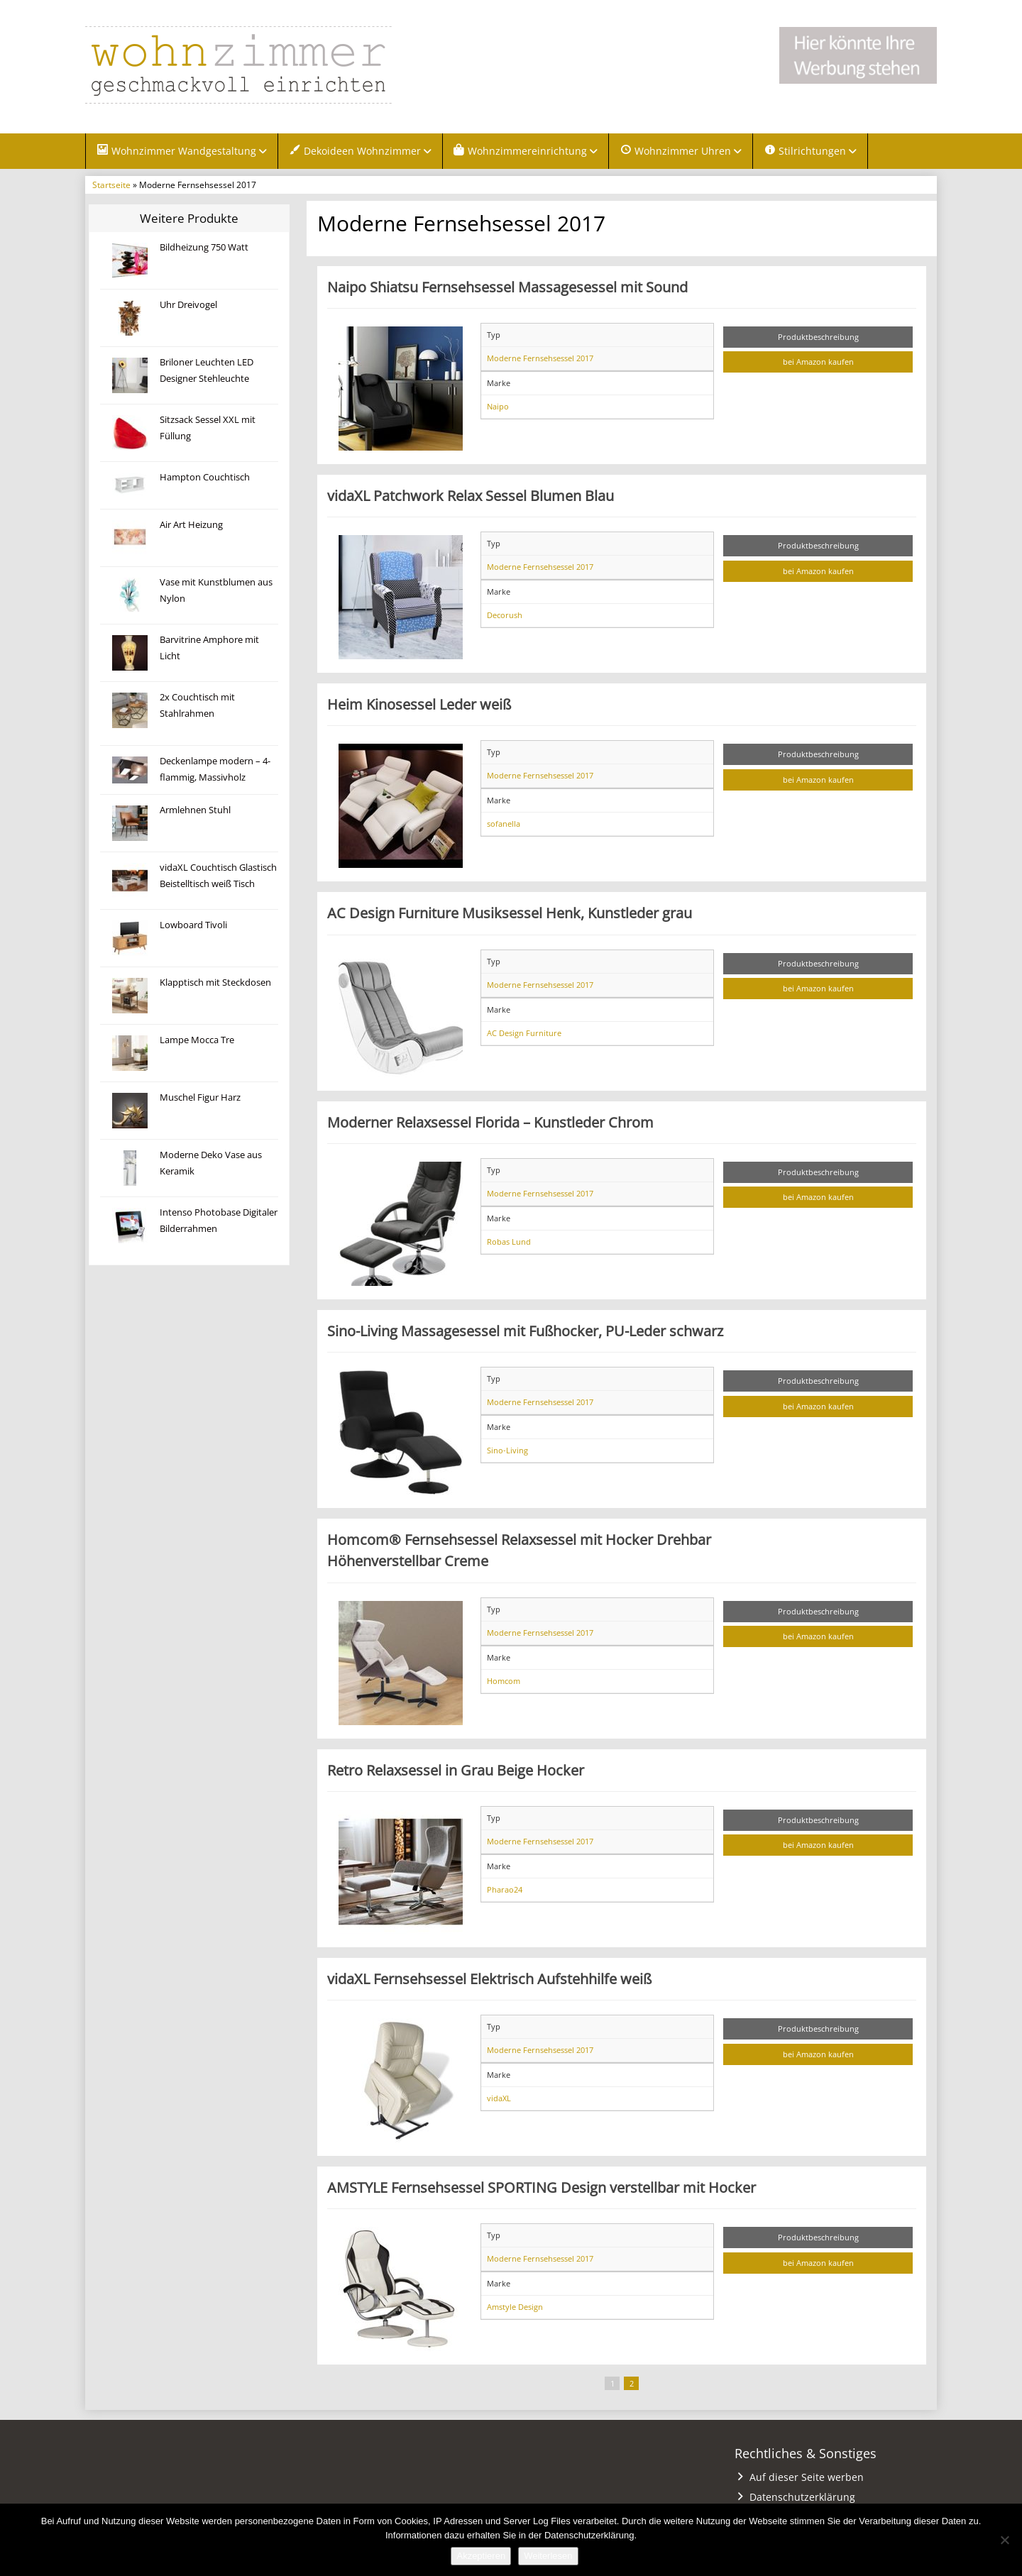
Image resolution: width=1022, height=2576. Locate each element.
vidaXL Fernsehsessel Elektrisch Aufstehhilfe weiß (489, 1979)
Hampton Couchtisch (205, 478)
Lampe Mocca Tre (197, 1041)
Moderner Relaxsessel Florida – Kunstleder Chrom (490, 1123)
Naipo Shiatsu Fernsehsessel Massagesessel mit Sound (507, 287)
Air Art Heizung (191, 525)
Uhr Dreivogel (188, 305)
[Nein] (1004, 2540)
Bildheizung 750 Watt (204, 248)
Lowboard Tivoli (193, 926)
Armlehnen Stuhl (195, 811)
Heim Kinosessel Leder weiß (419, 705)
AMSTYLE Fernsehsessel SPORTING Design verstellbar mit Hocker (541, 2188)
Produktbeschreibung (818, 337)
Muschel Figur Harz (200, 1098)
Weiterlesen (548, 2555)
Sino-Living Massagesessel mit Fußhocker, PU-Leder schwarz (525, 1331)
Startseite (111, 185)
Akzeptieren (480, 2555)
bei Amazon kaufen (818, 363)
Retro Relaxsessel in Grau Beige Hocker (455, 1770)
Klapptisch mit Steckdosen (215, 983)
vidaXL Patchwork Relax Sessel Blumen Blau (470, 496)
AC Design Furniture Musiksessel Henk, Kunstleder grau (509, 914)
